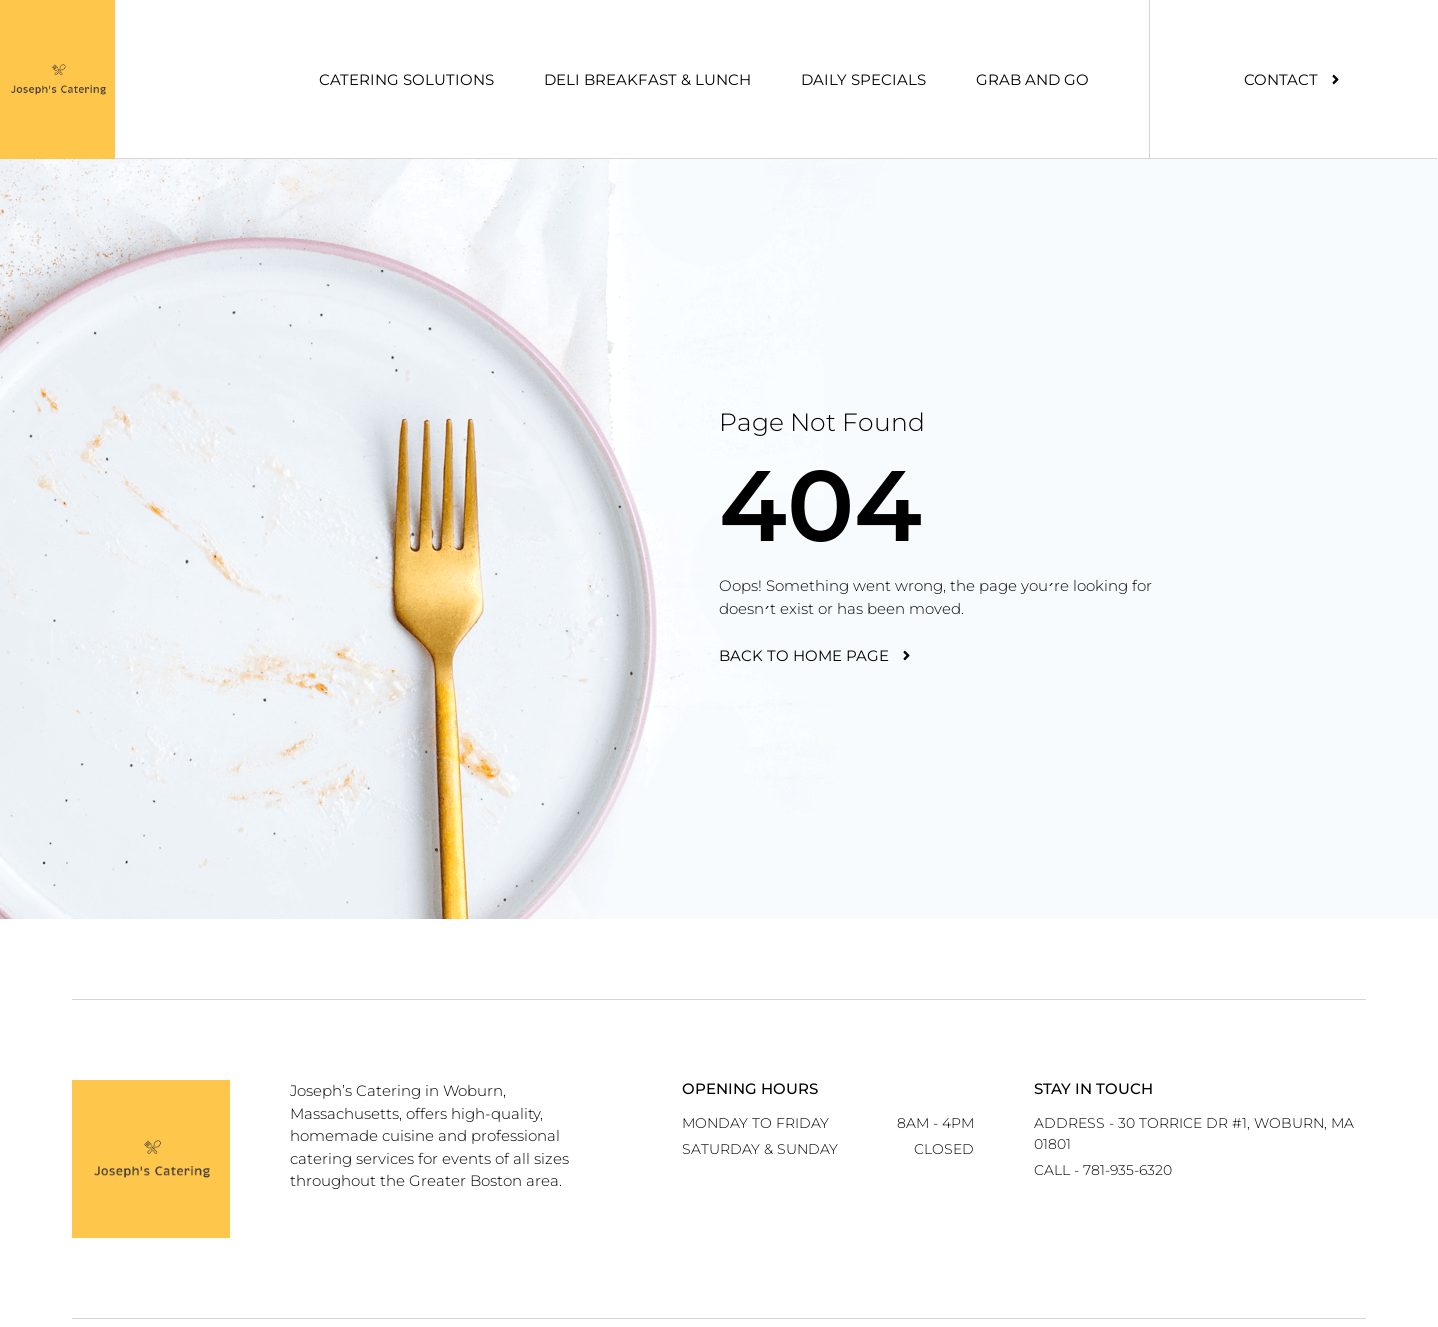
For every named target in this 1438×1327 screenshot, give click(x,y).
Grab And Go (1032, 79)
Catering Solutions (406, 79)
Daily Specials (863, 79)
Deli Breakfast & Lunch (647, 79)
